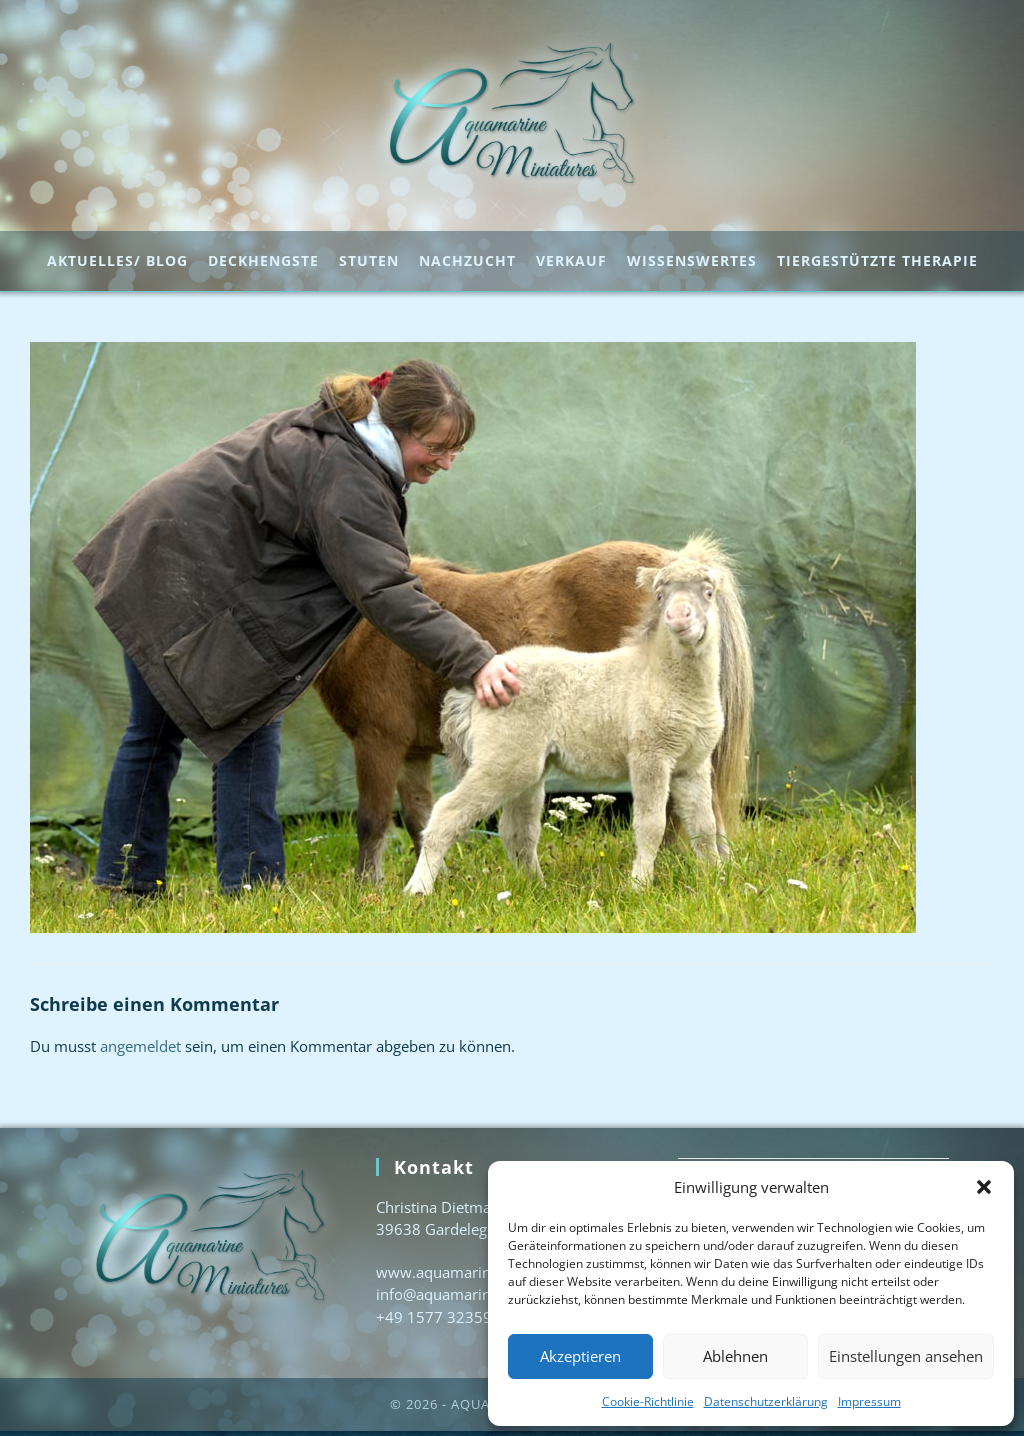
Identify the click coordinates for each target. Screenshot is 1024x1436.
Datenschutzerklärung (766, 1401)
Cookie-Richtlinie (648, 1401)
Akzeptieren (580, 1356)
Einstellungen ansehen (906, 1356)
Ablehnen (735, 1356)
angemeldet (140, 1051)
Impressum (869, 1401)
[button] (984, 1187)
